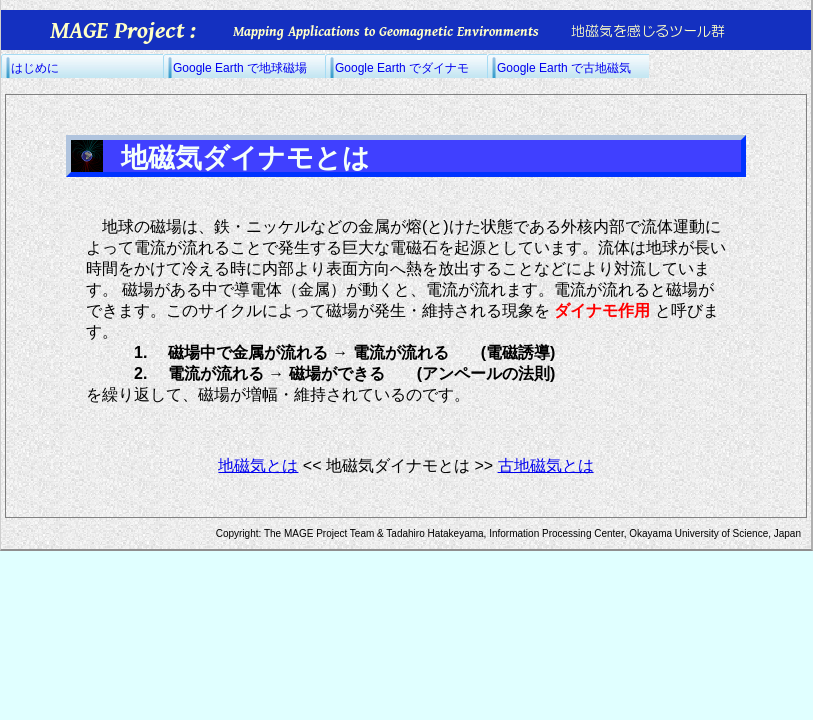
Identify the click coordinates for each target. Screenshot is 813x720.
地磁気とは (258, 465)
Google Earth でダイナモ (402, 68)
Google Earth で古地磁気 (564, 68)
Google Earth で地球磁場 (240, 68)
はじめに (35, 68)
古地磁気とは (546, 465)
